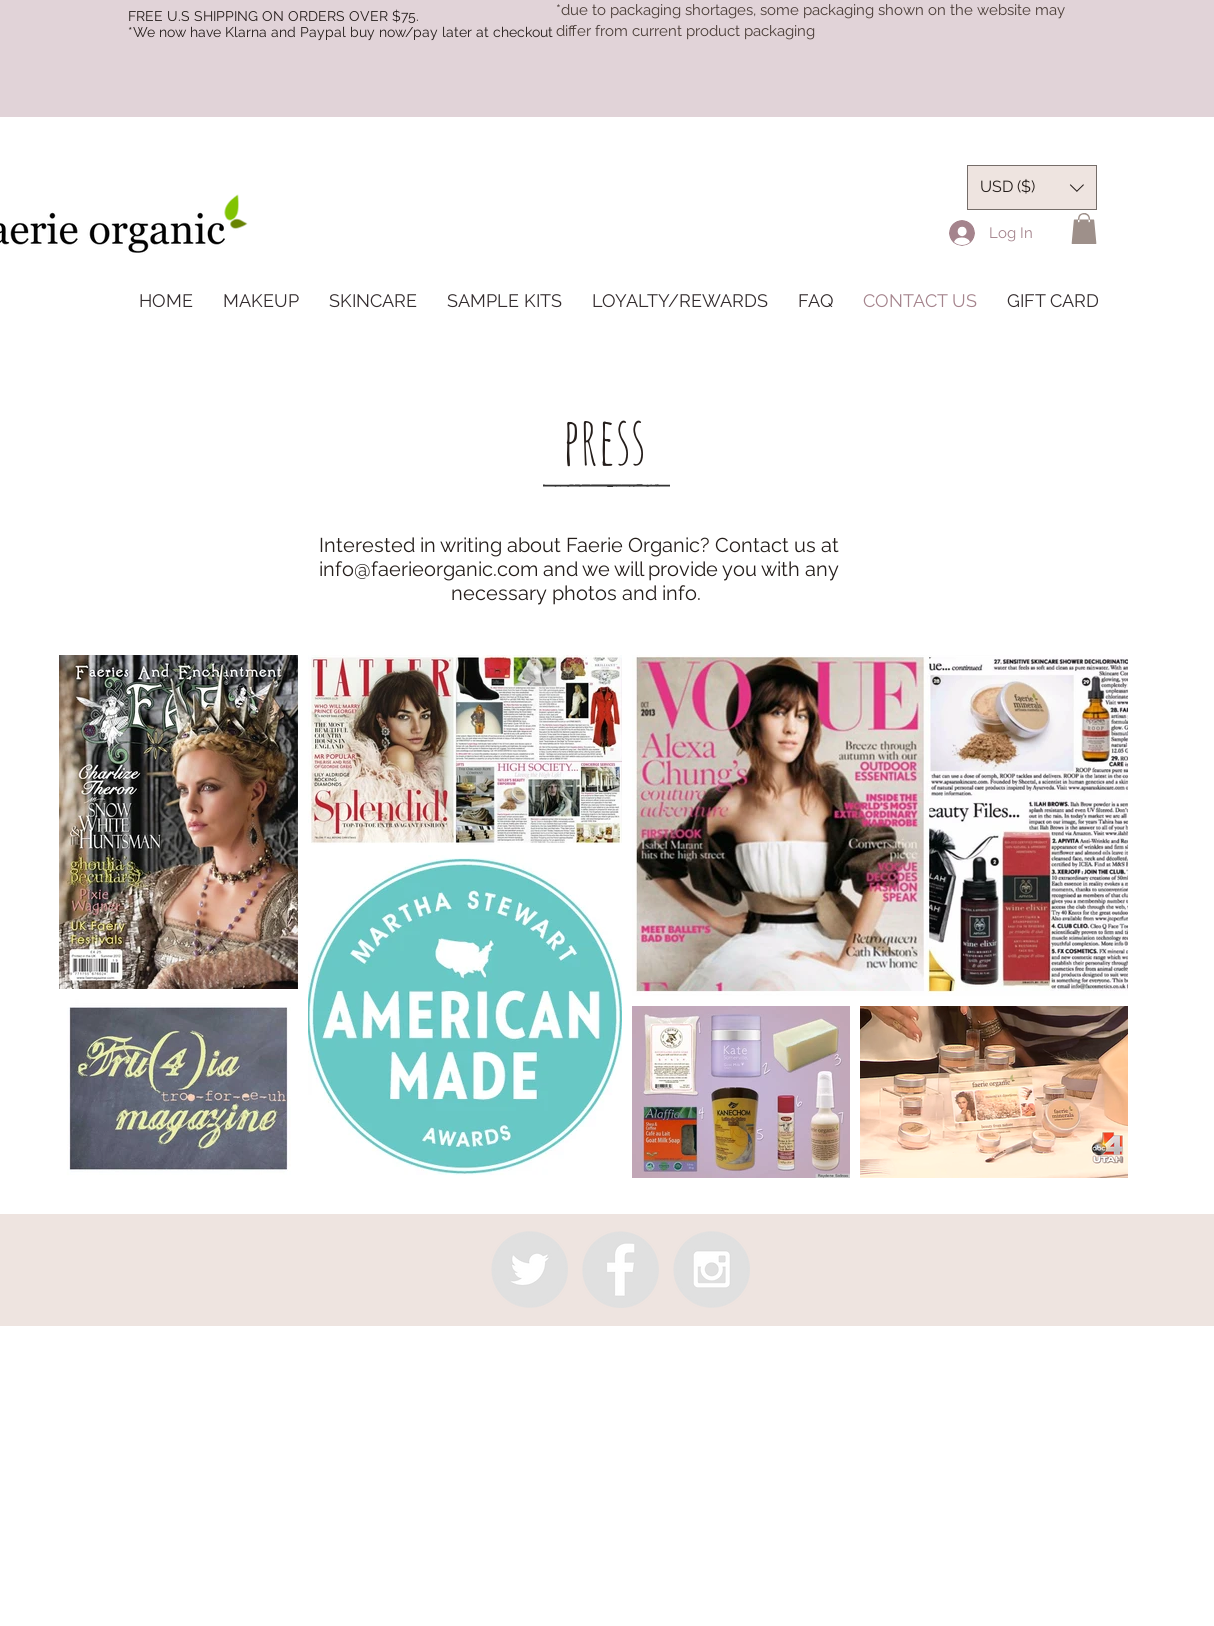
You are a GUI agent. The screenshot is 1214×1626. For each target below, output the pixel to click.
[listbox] (1032, 187)
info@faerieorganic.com (428, 569)
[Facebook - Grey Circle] (620, 1269)
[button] (1084, 228)
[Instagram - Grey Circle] (711, 1269)
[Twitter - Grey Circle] (529, 1269)
